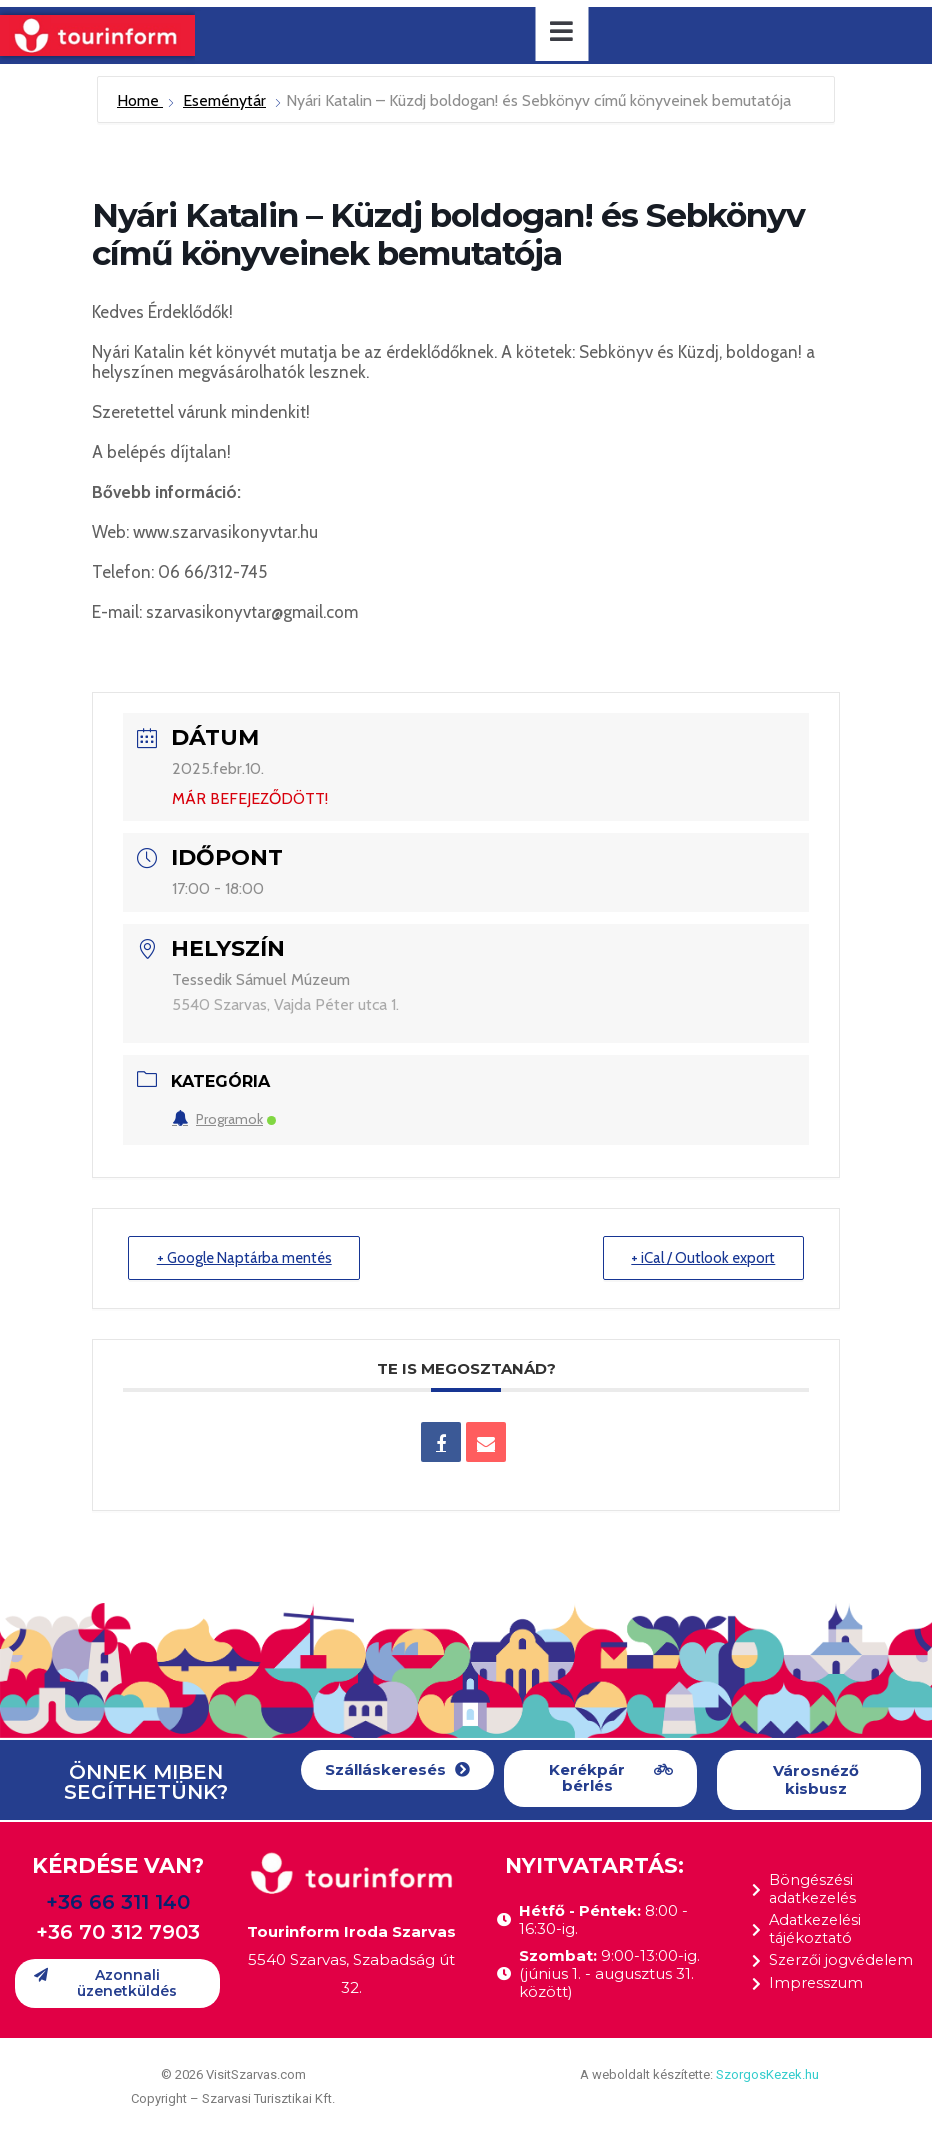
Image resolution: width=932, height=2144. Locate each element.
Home (140, 100)
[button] (397, 1770)
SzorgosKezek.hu (767, 2074)
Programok (224, 1119)
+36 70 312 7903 (118, 1932)
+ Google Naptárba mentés (246, 1258)
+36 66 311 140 (118, 1902)
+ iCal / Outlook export (702, 1258)
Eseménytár (224, 100)
